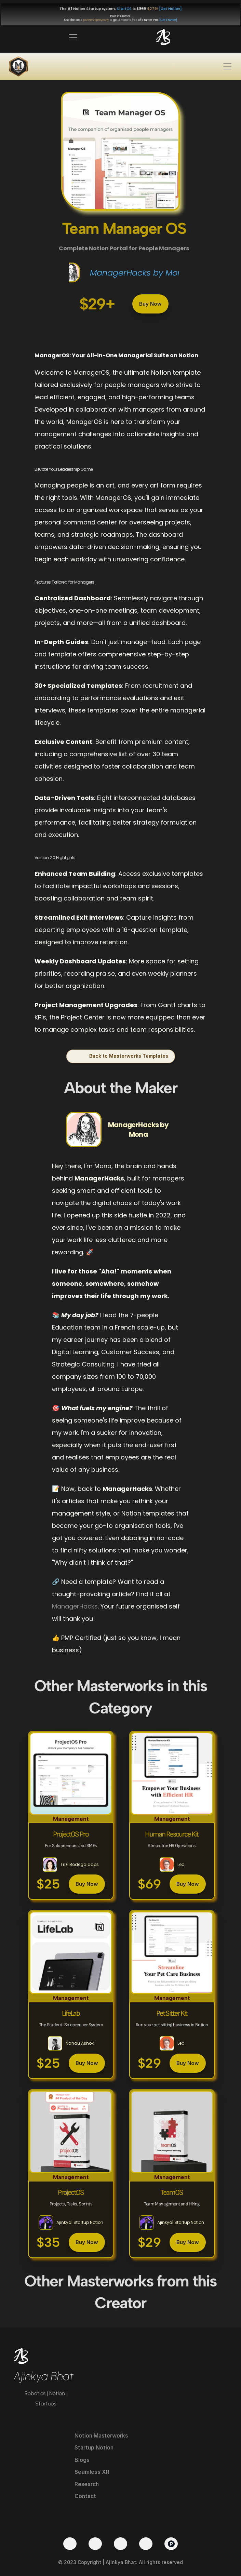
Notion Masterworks (101, 2435)
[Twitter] (70, 2543)
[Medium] (145, 2543)
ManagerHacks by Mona (139, 272)
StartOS (124, 9)
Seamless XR (92, 2471)
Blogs (82, 2459)
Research (87, 2484)
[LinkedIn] (120, 2543)
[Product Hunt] (171, 2543)
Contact (85, 2496)
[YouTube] (95, 2543)
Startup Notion (94, 2447)
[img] (163, 37)
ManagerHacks (75, 1606)
